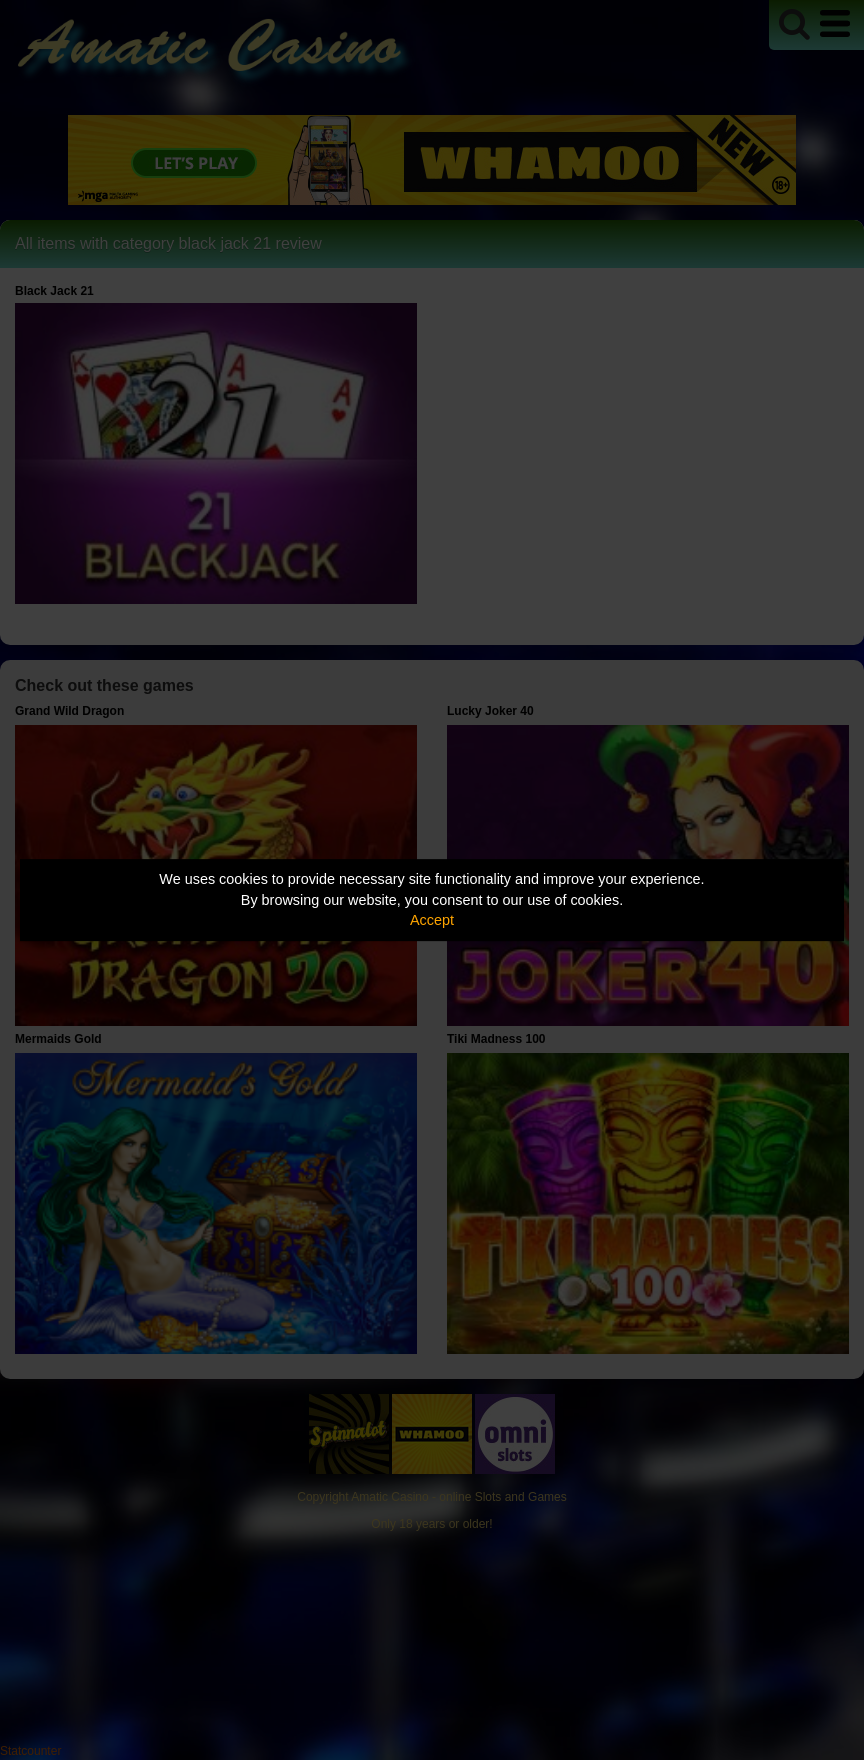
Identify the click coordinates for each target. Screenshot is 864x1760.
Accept (432, 920)
